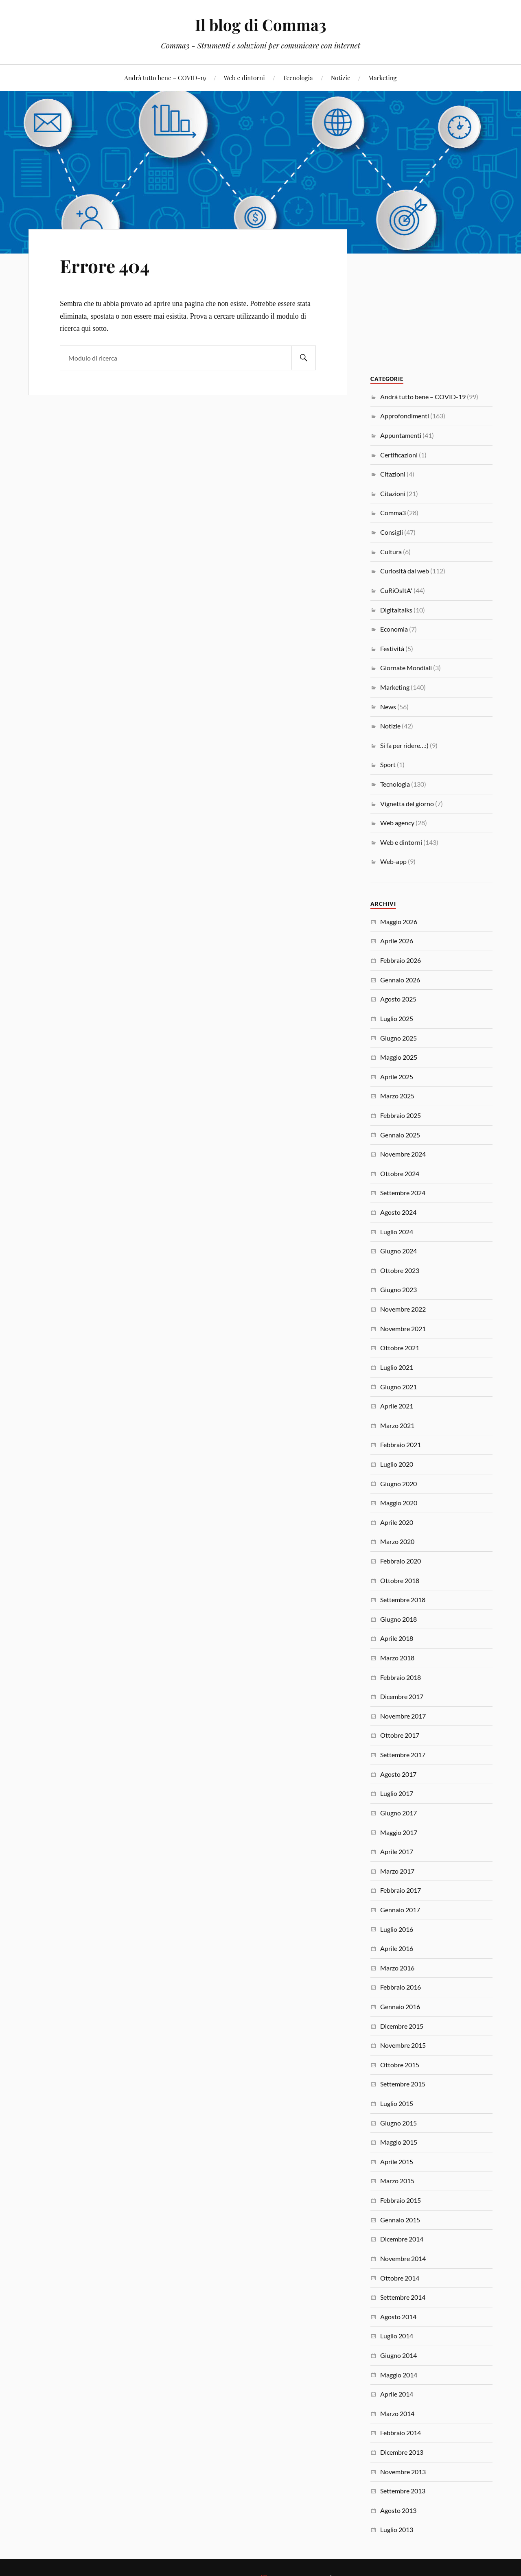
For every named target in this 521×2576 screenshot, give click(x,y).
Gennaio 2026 (400, 980)
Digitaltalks (396, 610)
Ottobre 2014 (399, 2278)
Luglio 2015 (396, 2103)
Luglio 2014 (396, 2336)
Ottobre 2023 (399, 1270)
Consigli (391, 532)
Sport (388, 764)
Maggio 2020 (398, 1503)
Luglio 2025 (396, 1018)
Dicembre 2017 (401, 1696)
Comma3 (393, 512)
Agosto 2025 (398, 999)
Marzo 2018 (397, 1658)
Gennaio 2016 (400, 2006)
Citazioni (392, 474)
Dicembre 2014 (401, 2239)
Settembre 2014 (402, 2297)
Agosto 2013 (398, 2510)
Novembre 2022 (403, 1309)
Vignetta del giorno (407, 803)
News (388, 707)
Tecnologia (298, 77)
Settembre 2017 (402, 1754)
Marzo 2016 (397, 1968)
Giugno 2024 (398, 1251)
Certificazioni (399, 455)
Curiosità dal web (404, 571)
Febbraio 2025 (400, 1115)
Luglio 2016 (396, 1929)
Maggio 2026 (398, 921)
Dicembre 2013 (401, 2452)
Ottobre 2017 (399, 1735)
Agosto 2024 (398, 1212)
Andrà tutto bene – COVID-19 (165, 77)
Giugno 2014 (398, 2355)
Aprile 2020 (396, 1522)
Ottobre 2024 (399, 1173)
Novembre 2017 (403, 1716)
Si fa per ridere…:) (404, 745)
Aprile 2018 (396, 1638)
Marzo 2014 (397, 2413)
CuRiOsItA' (396, 590)
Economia (394, 629)
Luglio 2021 (396, 1367)
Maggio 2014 (398, 2375)
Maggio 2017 (398, 1832)
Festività (392, 648)
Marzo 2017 (397, 1871)
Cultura (391, 551)
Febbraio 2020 (400, 1561)
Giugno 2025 (398, 1038)
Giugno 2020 (398, 1483)
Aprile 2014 (396, 2394)
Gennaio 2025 (400, 1135)
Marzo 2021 (397, 1425)
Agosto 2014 (398, 2316)
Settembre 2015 (402, 2084)
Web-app (393, 861)
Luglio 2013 (396, 2529)
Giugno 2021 (398, 1387)
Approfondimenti (404, 416)
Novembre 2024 (403, 1154)
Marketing (382, 77)
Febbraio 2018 (400, 1677)
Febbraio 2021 (400, 1444)
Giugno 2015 (398, 2123)
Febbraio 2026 (400, 960)
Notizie (340, 77)
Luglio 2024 (396, 1232)
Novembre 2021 (403, 1328)
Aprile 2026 (396, 941)
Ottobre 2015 (399, 2065)
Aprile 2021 (396, 1406)
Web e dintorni (244, 77)
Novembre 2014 (403, 2258)
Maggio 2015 (398, 2142)
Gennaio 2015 (400, 2220)
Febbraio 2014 (400, 2432)
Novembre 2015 (403, 2045)
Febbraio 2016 (400, 1987)
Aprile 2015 (396, 2161)
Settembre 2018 (402, 1599)
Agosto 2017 (398, 1774)
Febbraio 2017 (400, 1890)
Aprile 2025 (396, 1076)
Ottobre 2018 (399, 1580)
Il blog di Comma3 (260, 24)
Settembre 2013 (402, 2491)
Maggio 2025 (398, 1057)
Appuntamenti (400, 435)
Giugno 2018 (398, 1619)
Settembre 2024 (402, 1192)
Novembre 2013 (403, 2471)
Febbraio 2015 (400, 2200)
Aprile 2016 (396, 1948)
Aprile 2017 (396, 1851)
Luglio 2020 (396, 1464)
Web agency (397, 823)
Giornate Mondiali (406, 667)
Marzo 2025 (397, 1096)
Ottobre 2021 (399, 1347)
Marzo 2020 (397, 1541)
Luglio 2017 (396, 1793)
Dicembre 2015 (401, 2026)
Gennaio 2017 (400, 1909)
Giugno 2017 (398, 1813)
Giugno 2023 (398, 1289)
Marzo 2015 (397, 2181)
